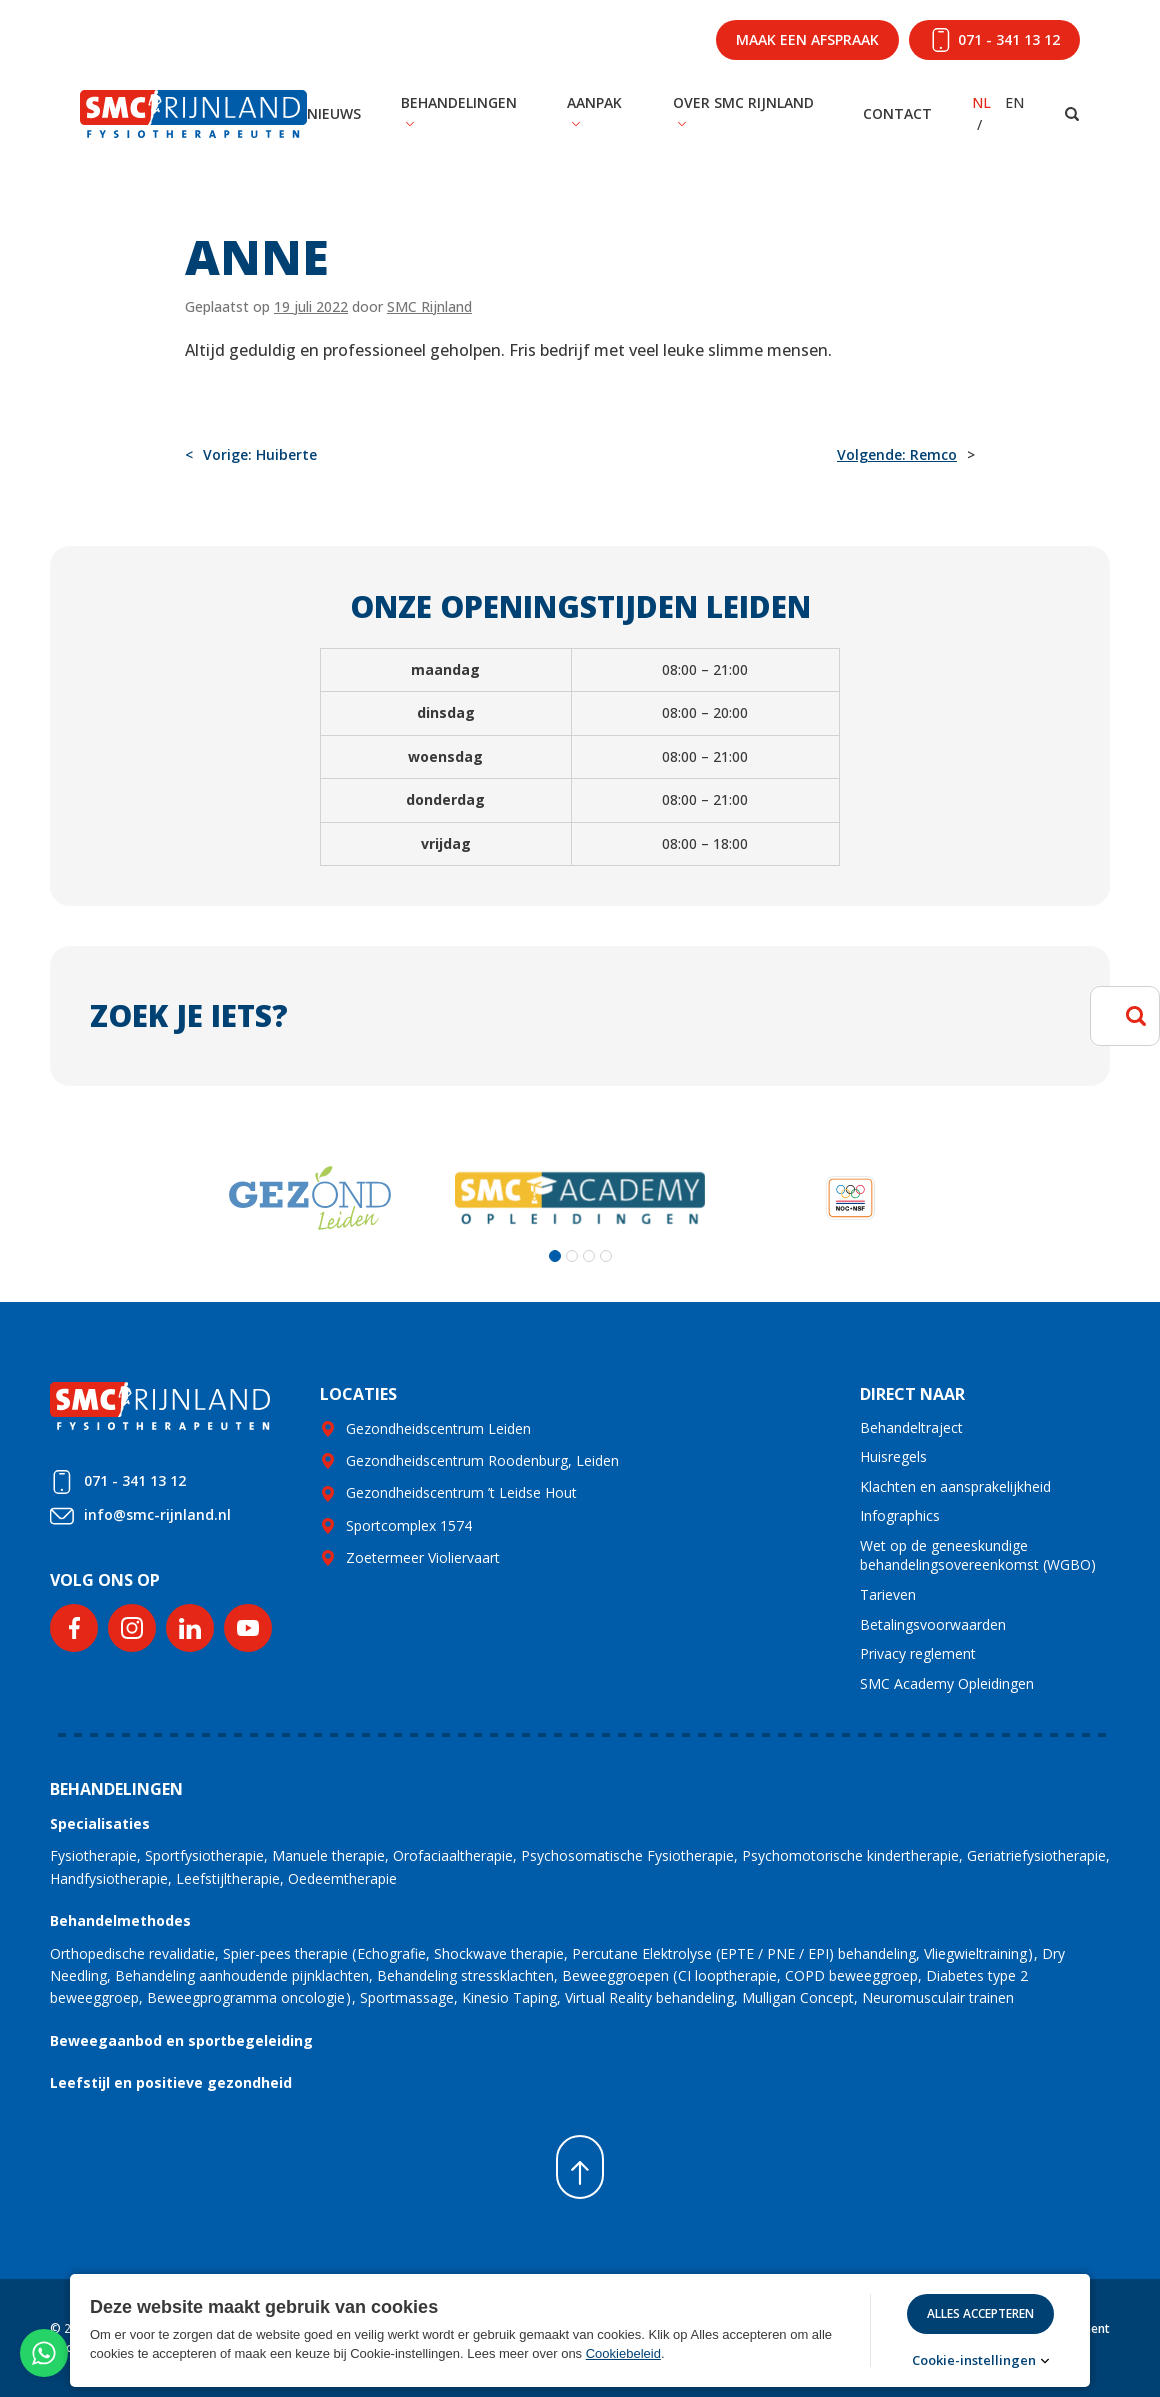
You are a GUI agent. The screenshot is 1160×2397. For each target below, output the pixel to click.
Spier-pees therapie (285, 1953)
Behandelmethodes (120, 1920)
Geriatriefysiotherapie (1036, 1855)
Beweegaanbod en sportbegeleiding (181, 2040)
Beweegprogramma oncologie (246, 1997)
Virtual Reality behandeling (649, 1997)
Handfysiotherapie (109, 1878)
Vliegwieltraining (975, 1953)
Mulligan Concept (798, 1997)
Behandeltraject (911, 1427)
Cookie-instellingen (974, 2360)
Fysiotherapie (93, 1855)
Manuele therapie (328, 1855)
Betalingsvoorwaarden (933, 1624)
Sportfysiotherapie (204, 1855)
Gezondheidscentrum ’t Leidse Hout (461, 1492)
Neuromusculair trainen (938, 1997)
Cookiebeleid (623, 2353)
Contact (897, 113)
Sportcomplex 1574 (409, 1525)
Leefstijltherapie (228, 1878)
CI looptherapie (727, 1975)
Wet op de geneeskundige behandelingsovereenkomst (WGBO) (978, 1555)
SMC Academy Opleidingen (947, 1683)
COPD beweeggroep (851, 1975)
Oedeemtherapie (342, 1878)
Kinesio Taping (509, 1997)
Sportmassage (407, 1997)
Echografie (391, 1953)
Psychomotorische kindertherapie (850, 1855)
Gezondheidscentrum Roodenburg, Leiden (482, 1460)
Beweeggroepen (615, 1975)
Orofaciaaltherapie (453, 1855)
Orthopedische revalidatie (132, 1953)
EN (1014, 102)
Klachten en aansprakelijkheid (955, 1486)
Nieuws (334, 113)
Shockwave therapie (499, 1953)
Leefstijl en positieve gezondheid (171, 2082)
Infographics (900, 1515)
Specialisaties (100, 1823)
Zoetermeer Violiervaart (423, 1557)
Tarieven (888, 1594)
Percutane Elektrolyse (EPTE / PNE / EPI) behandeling (744, 1953)
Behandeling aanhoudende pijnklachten (242, 1975)
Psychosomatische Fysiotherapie (627, 1855)
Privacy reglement (918, 1653)
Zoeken (1136, 1016)
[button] (555, 1256)
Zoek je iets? (189, 1015)
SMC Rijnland (429, 306)
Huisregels (893, 1456)
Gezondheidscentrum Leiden (438, 1428)
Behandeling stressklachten (465, 1975)
